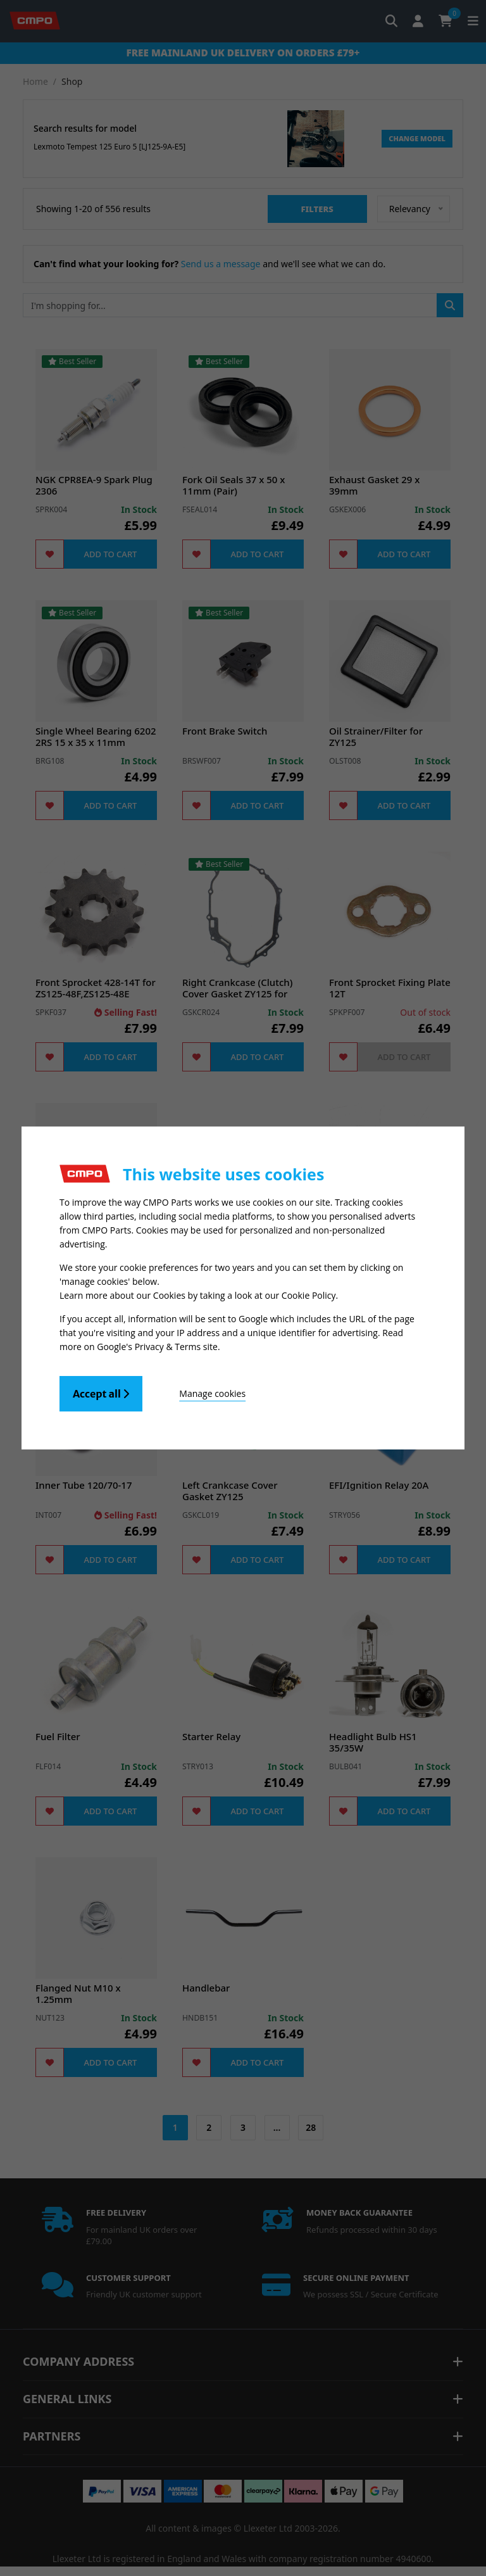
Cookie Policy (309, 1295)
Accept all (101, 1393)
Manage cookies (212, 1393)
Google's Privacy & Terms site (157, 1347)
